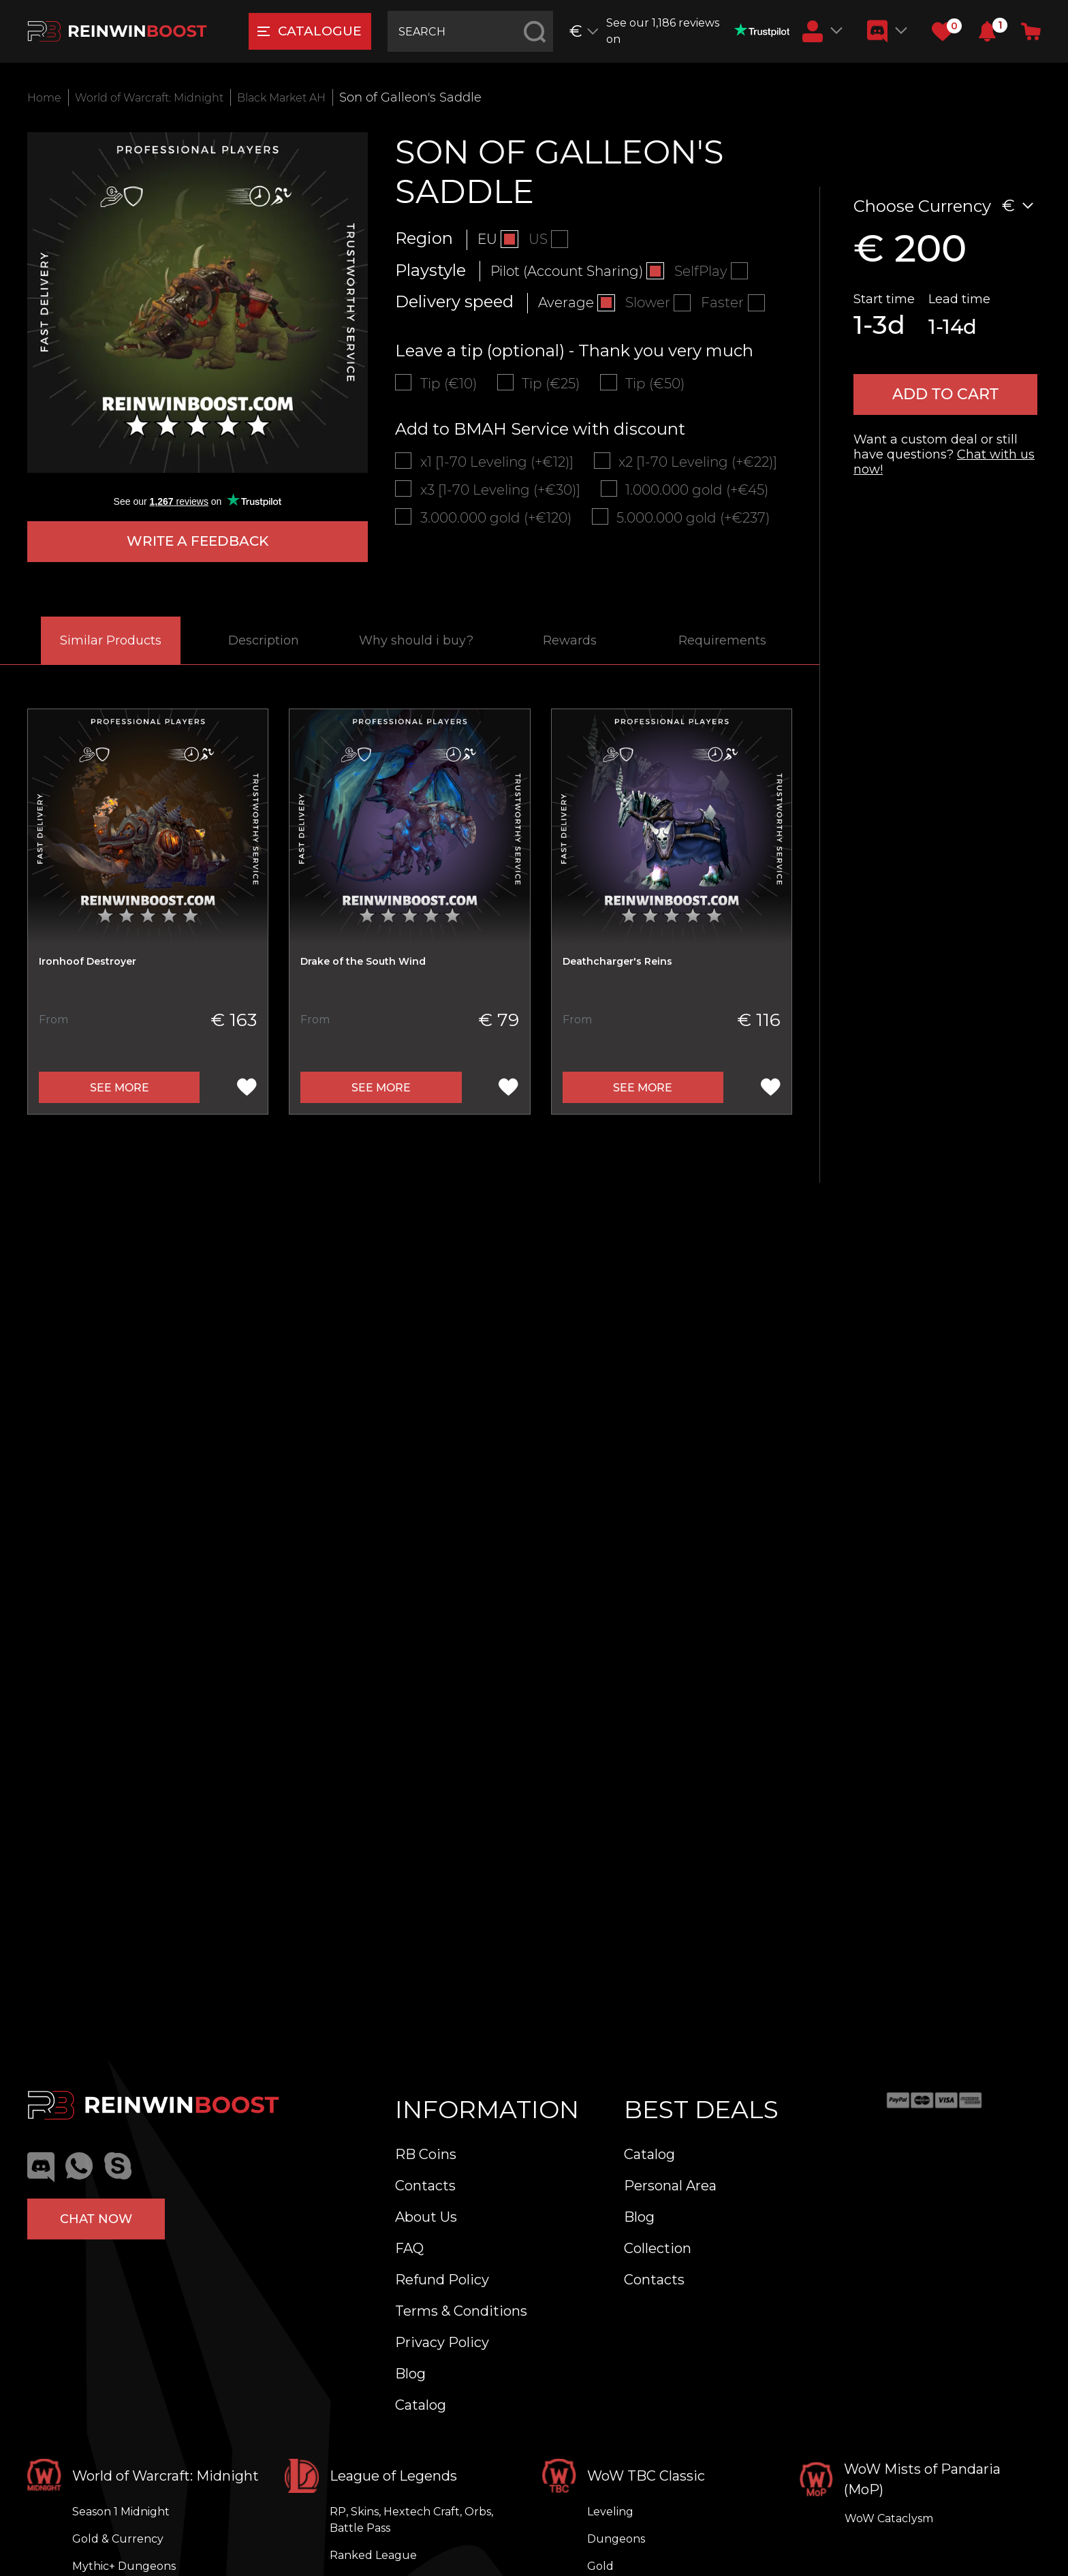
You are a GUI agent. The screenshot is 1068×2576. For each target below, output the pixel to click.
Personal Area (670, 2185)
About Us (426, 2217)
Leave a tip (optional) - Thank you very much (574, 350)
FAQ (409, 2248)
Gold (600, 2566)
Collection (657, 2248)
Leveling (610, 2511)
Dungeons (616, 2538)
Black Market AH (315, 97)
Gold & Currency (117, 2538)
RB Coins (425, 2154)
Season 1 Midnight (121, 2511)
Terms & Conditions (461, 2311)
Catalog (420, 2405)
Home (46, 97)
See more (120, 1091)
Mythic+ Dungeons (124, 2566)
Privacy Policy (442, 2342)
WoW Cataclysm (889, 2518)
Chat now (96, 2214)
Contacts (425, 2185)
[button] (987, 31)
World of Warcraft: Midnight (164, 97)
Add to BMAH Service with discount (540, 431)
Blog (410, 2373)
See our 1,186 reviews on (701, 31)
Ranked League (373, 2555)
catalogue (316, 31)
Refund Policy (442, 2279)
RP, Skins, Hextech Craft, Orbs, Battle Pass (411, 2519)
